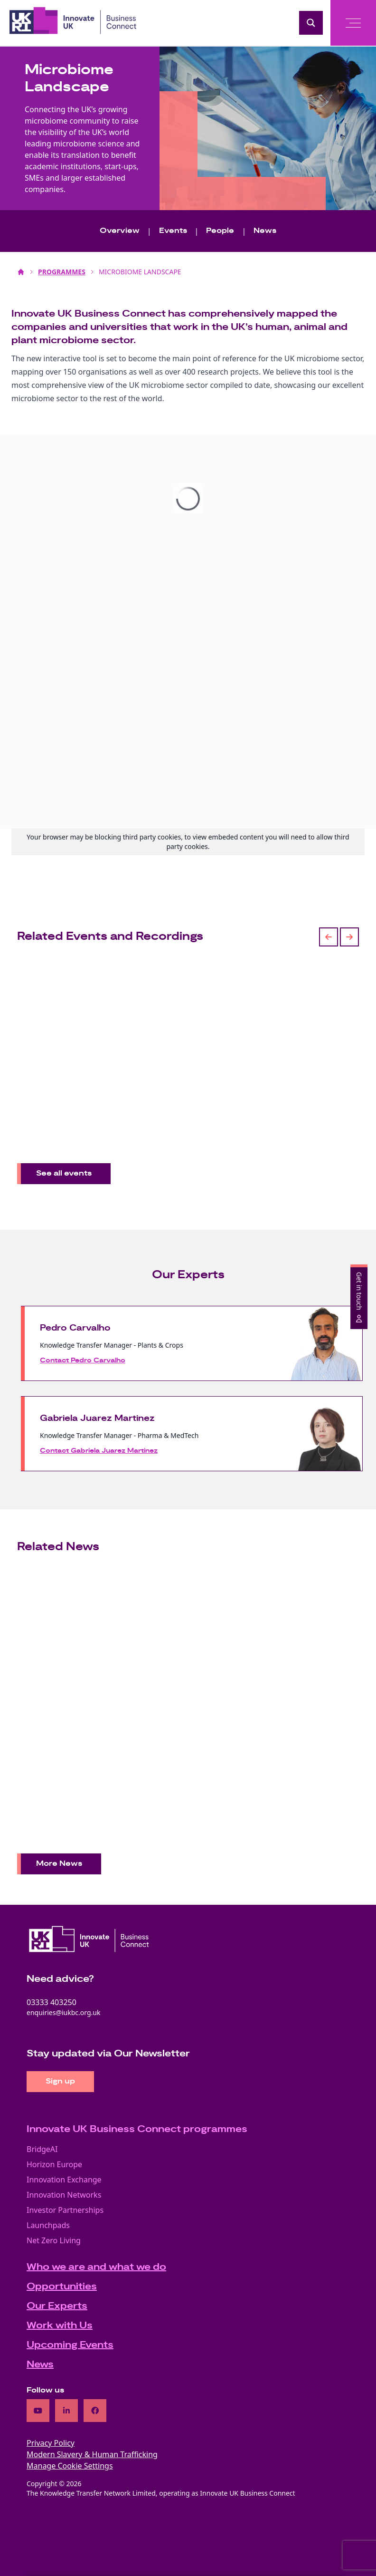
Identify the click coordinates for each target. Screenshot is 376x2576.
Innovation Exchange (64, 2179)
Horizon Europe (54, 2164)
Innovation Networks (64, 2195)
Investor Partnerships (65, 2210)
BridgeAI (42, 2149)
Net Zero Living (54, 2240)
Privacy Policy (51, 2443)
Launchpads (48, 2225)
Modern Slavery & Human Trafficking (92, 2454)
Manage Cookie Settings (70, 2465)
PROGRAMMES (61, 271)
